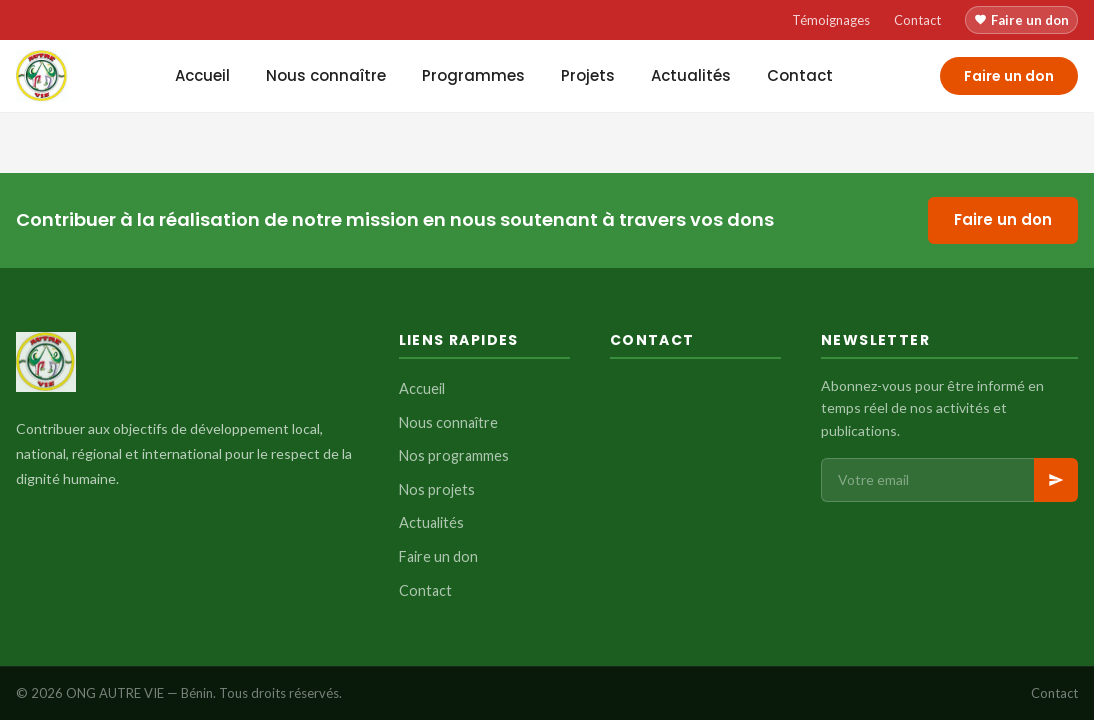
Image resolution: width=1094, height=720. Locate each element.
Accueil (202, 75)
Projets (588, 75)
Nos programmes (454, 455)
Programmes (473, 75)
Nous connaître (326, 75)
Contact (917, 20)
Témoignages (831, 20)
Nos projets (437, 489)
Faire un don (1021, 20)
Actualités (691, 75)
